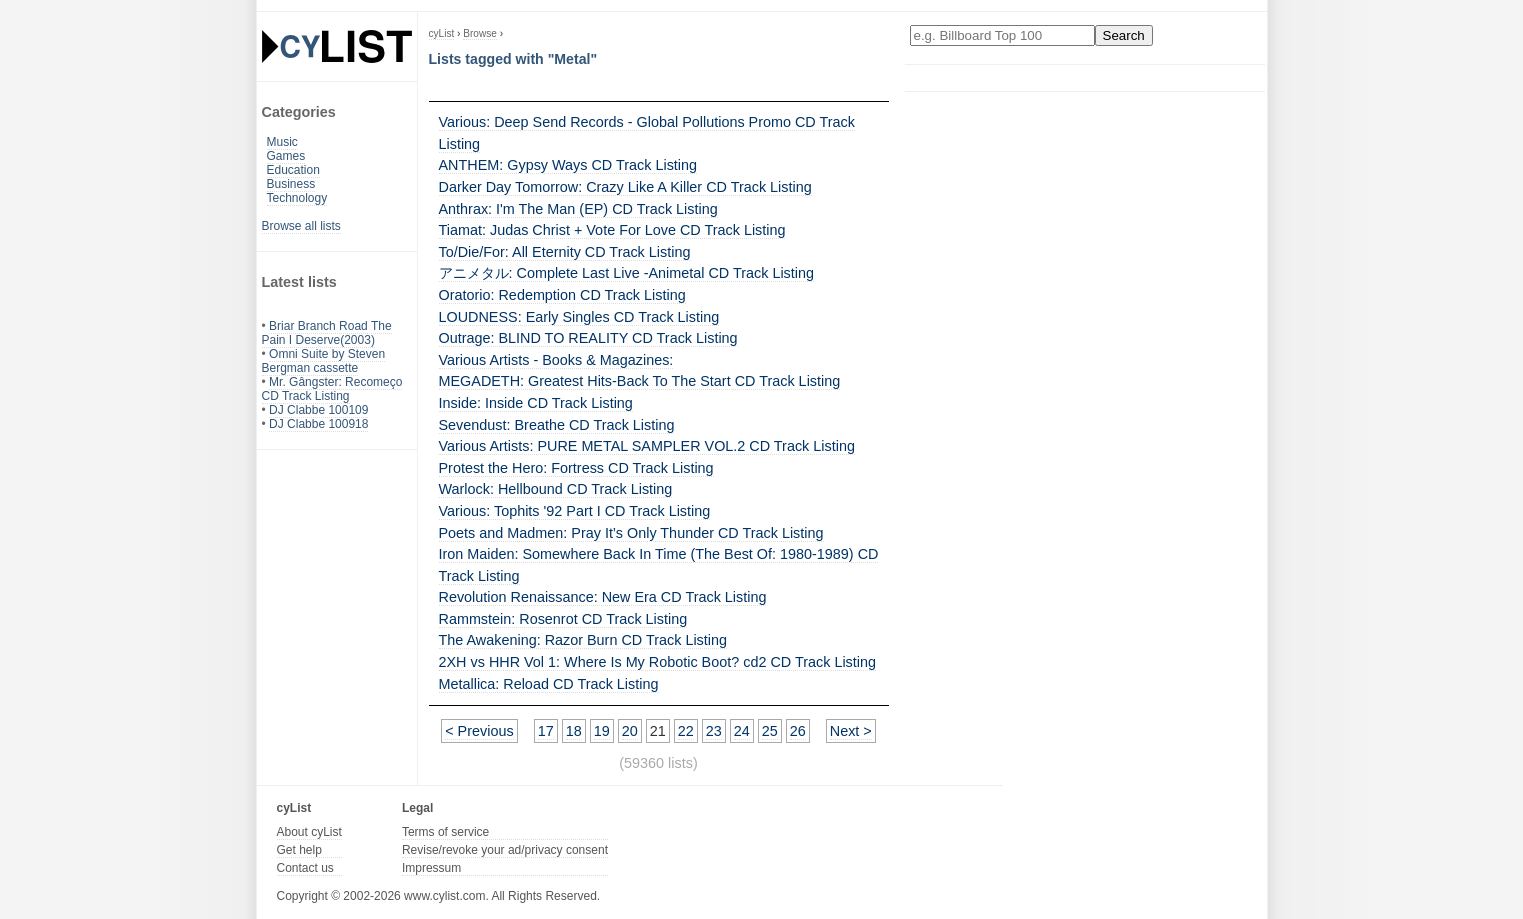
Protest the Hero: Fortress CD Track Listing (576, 468)
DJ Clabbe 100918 (318, 424)
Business (291, 184)
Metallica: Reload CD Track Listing (549, 684)
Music (282, 142)
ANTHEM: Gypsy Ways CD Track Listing (568, 165)
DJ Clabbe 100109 (318, 410)
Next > (851, 731)
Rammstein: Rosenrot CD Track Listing (563, 619)
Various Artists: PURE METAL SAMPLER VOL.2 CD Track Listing (647, 446)
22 (686, 731)
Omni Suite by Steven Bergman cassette (324, 361)
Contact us (305, 868)
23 (714, 731)
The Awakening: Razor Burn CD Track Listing (583, 640)
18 (574, 731)
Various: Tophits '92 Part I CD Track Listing (575, 511)
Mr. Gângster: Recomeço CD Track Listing (332, 389)
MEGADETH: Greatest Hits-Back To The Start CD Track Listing (640, 381)
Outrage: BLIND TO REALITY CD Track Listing (588, 338)
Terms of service (445, 832)
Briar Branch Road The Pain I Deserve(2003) (327, 333)
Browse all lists (301, 226)
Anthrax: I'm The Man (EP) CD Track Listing (578, 209)
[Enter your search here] (1002, 35)
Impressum (431, 868)
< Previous (479, 731)
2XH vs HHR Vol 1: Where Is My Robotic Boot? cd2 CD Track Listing (657, 662)
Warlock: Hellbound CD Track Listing (556, 489)
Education (293, 170)
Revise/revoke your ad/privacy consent (505, 850)
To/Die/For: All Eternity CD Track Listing (565, 252)
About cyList (309, 832)
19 (602, 731)
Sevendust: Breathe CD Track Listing (557, 425)
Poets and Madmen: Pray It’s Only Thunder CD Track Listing (631, 533)
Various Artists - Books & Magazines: (556, 360)
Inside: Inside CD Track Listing (536, 403)
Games (286, 156)
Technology (297, 198)
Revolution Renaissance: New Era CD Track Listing (603, 597)
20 (630, 731)
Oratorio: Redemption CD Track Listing (562, 295)
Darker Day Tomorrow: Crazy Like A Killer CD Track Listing (625, 187)
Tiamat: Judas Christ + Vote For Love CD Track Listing (612, 230)
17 (546, 731)
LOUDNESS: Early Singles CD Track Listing (579, 317)
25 (770, 731)
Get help (299, 850)
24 (742, 731)
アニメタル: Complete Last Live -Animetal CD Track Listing (627, 273)
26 (798, 731)
